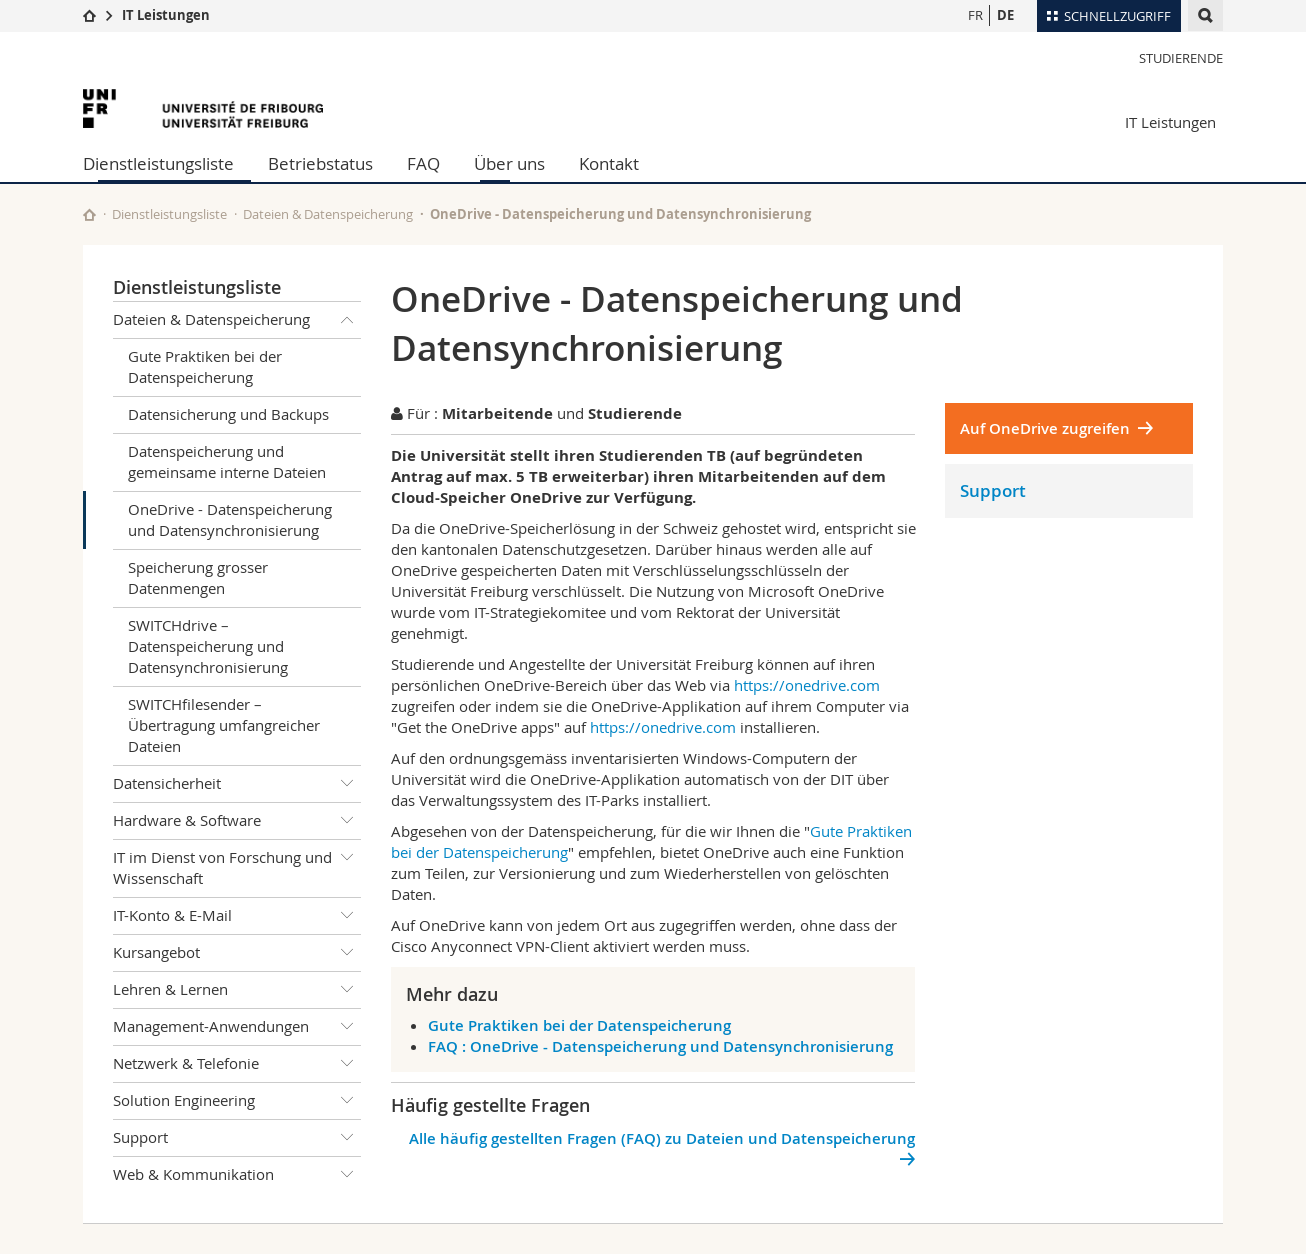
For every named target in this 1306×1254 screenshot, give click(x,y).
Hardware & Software (237, 821)
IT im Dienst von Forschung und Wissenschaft (237, 864)
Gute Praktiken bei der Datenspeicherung (205, 366)
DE (1005, 15)
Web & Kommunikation (237, 1175)
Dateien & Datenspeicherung (328, 214)
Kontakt (609, 163)
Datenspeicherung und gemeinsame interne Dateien (227, 461)
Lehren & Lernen (237, 990)
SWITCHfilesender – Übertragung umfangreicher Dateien (224, 725)
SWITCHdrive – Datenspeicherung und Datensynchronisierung (208, 646)
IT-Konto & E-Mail (237, 916)
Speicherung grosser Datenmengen (198, 577)
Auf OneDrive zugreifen (1045, 428)
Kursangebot (237, 953)
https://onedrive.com (807, 685)
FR (975, 15)
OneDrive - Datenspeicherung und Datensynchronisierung (230, 519)
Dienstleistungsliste (158, 163)
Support (237, 1138)
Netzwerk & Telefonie (237, 1064)
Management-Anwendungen (237, 1027)
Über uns (509, 163)
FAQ (423, 163)
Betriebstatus (320, 163)
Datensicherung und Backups (228, 414)
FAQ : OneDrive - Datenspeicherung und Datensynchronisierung (660, 1046)
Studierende (1181, 58)
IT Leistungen (166, 15)
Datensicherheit (237, 784)
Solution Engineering (237, 1101)
